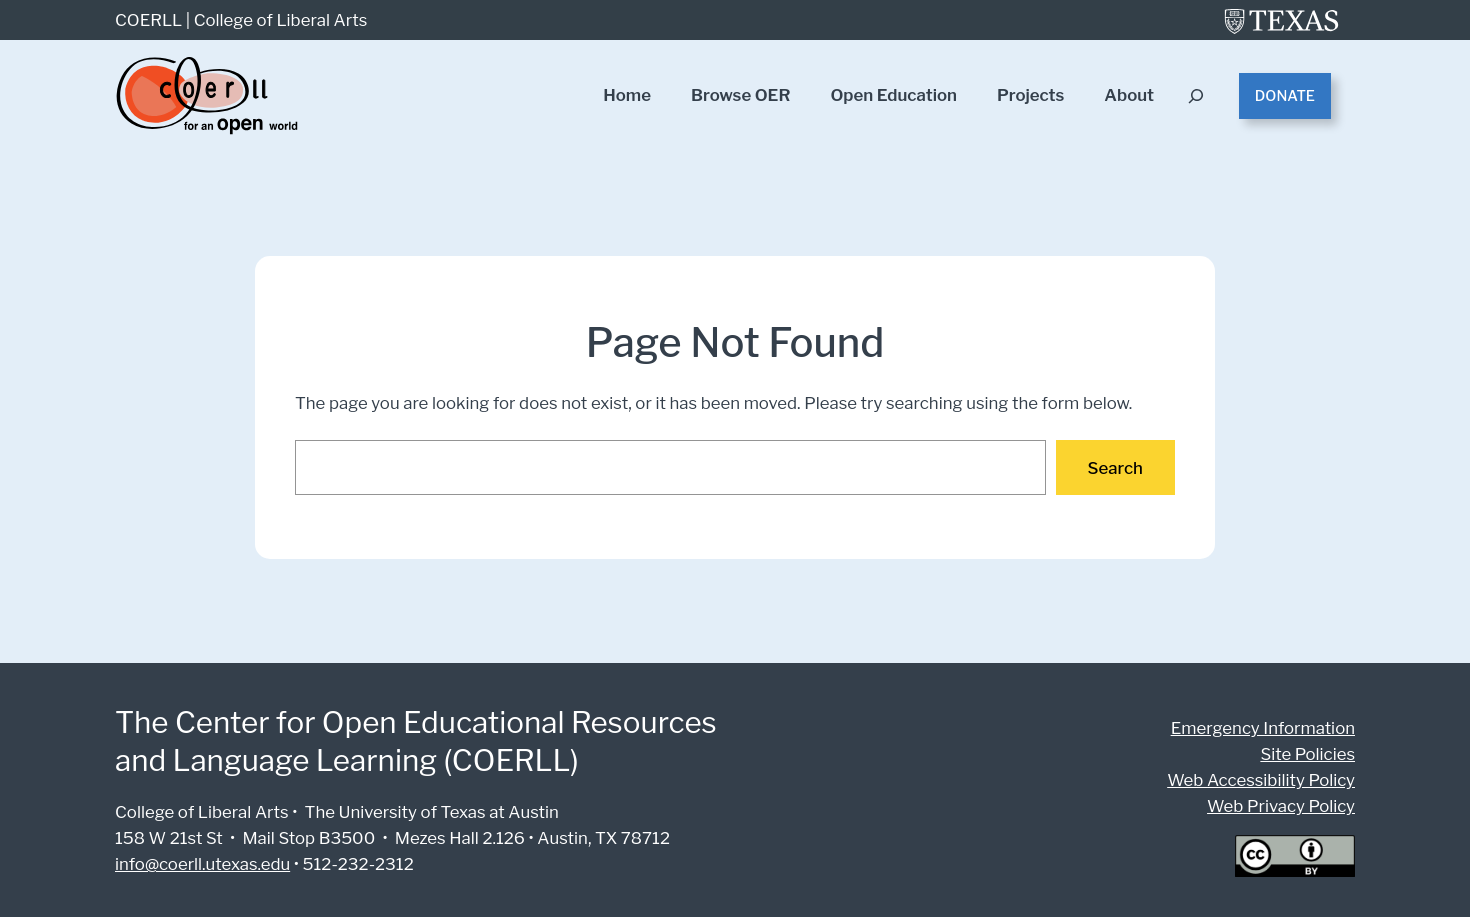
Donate (1285, 96)
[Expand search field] (1197, 96)
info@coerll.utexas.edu (200, 863)
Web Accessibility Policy (1265, 779)
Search (1116, 467)
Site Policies (1309, 753)
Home (627, 95)
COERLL (148, 19)
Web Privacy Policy (1283, 805)
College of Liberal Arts (277, 19)
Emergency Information (1268, 727)
